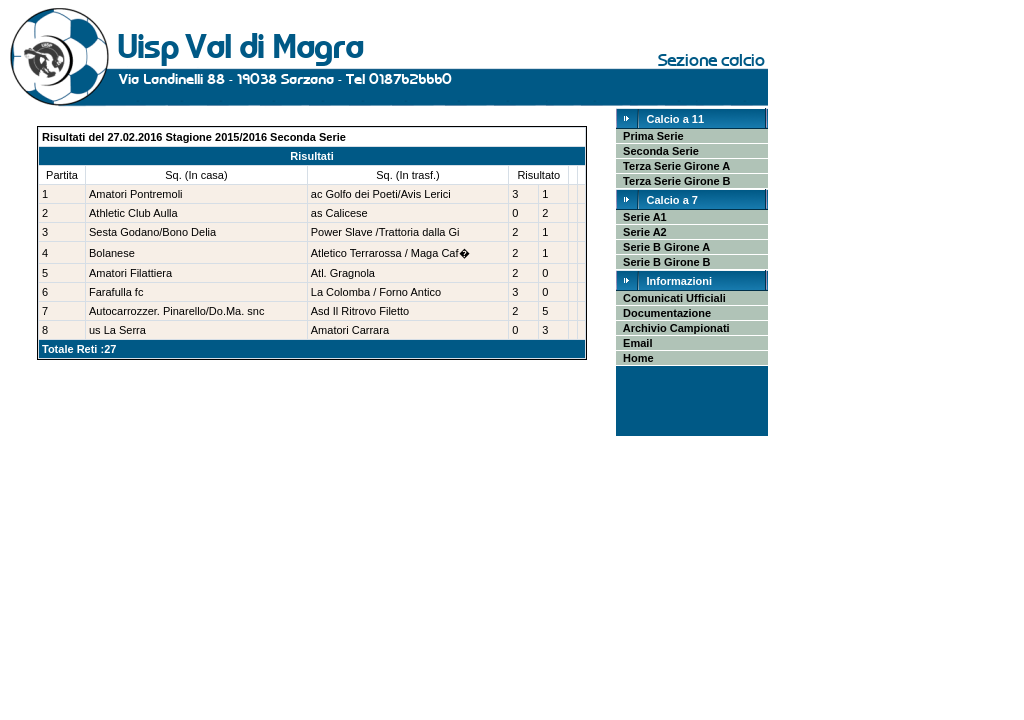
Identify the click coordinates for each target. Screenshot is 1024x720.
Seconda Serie (658, 151)
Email (634, 343)
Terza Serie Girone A (673, 166)
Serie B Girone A (663, 247)
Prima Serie (650, 136)
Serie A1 (642, 217)
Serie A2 (642, 232)
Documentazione (664, 313)
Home (635, 358)
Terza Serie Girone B (674, 181)
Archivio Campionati (673, 328)
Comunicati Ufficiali (671, 298)
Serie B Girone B (664, 262)
